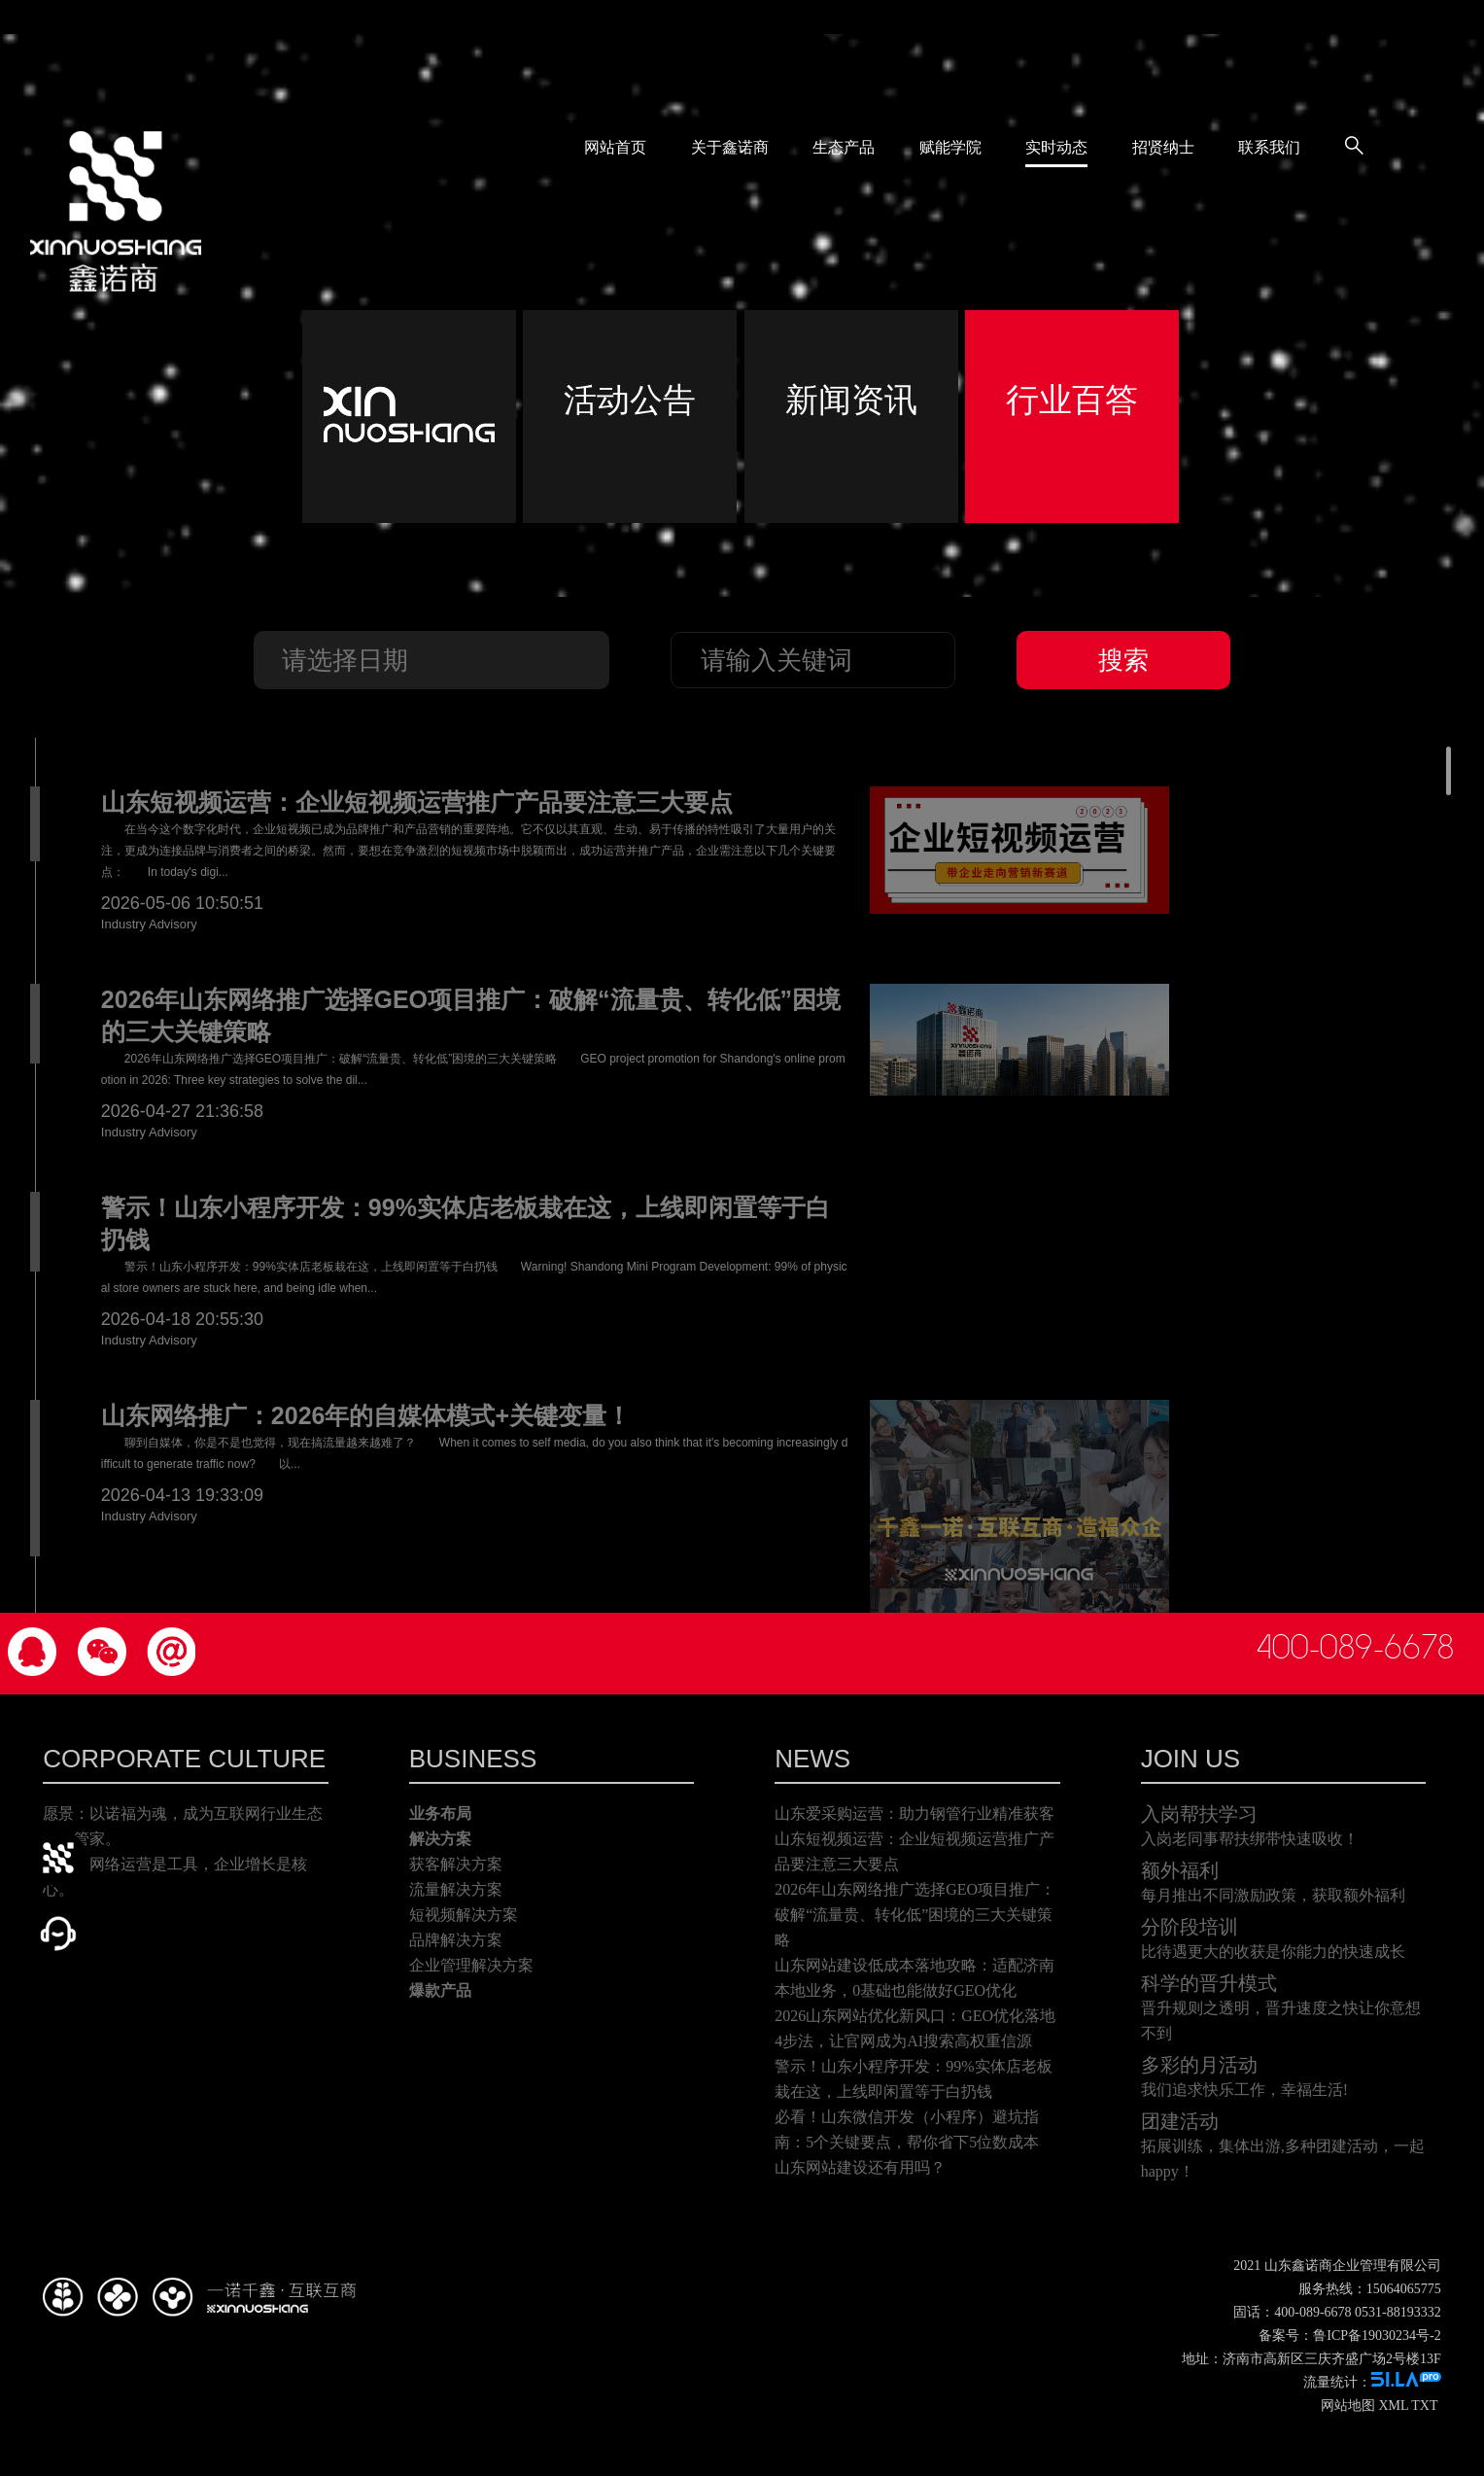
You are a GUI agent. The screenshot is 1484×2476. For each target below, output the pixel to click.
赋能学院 (950, 144)
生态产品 (843, 144)
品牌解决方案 (455, 1940)
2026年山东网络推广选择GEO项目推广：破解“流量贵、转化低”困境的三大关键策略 (915, 1914)
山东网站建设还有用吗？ (860, 2167)
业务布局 (440, 1813)
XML (1393, 2405)
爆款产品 (440, 1990)
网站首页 (615, 144)
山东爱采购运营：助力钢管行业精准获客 (914, 1813)
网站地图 (1348, 2405)
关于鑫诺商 (730, 144)
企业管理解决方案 (471, 1965)
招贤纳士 (1163, 144)
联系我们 (1269, 144)
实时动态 (1056, 144)
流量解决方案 (455, 1889)
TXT (1424, 2405)
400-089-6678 (1355, 1647)
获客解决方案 (455, 1864)
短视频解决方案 (463, 1914)
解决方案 (440, 1839)
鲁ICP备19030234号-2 (1376, 2335)
